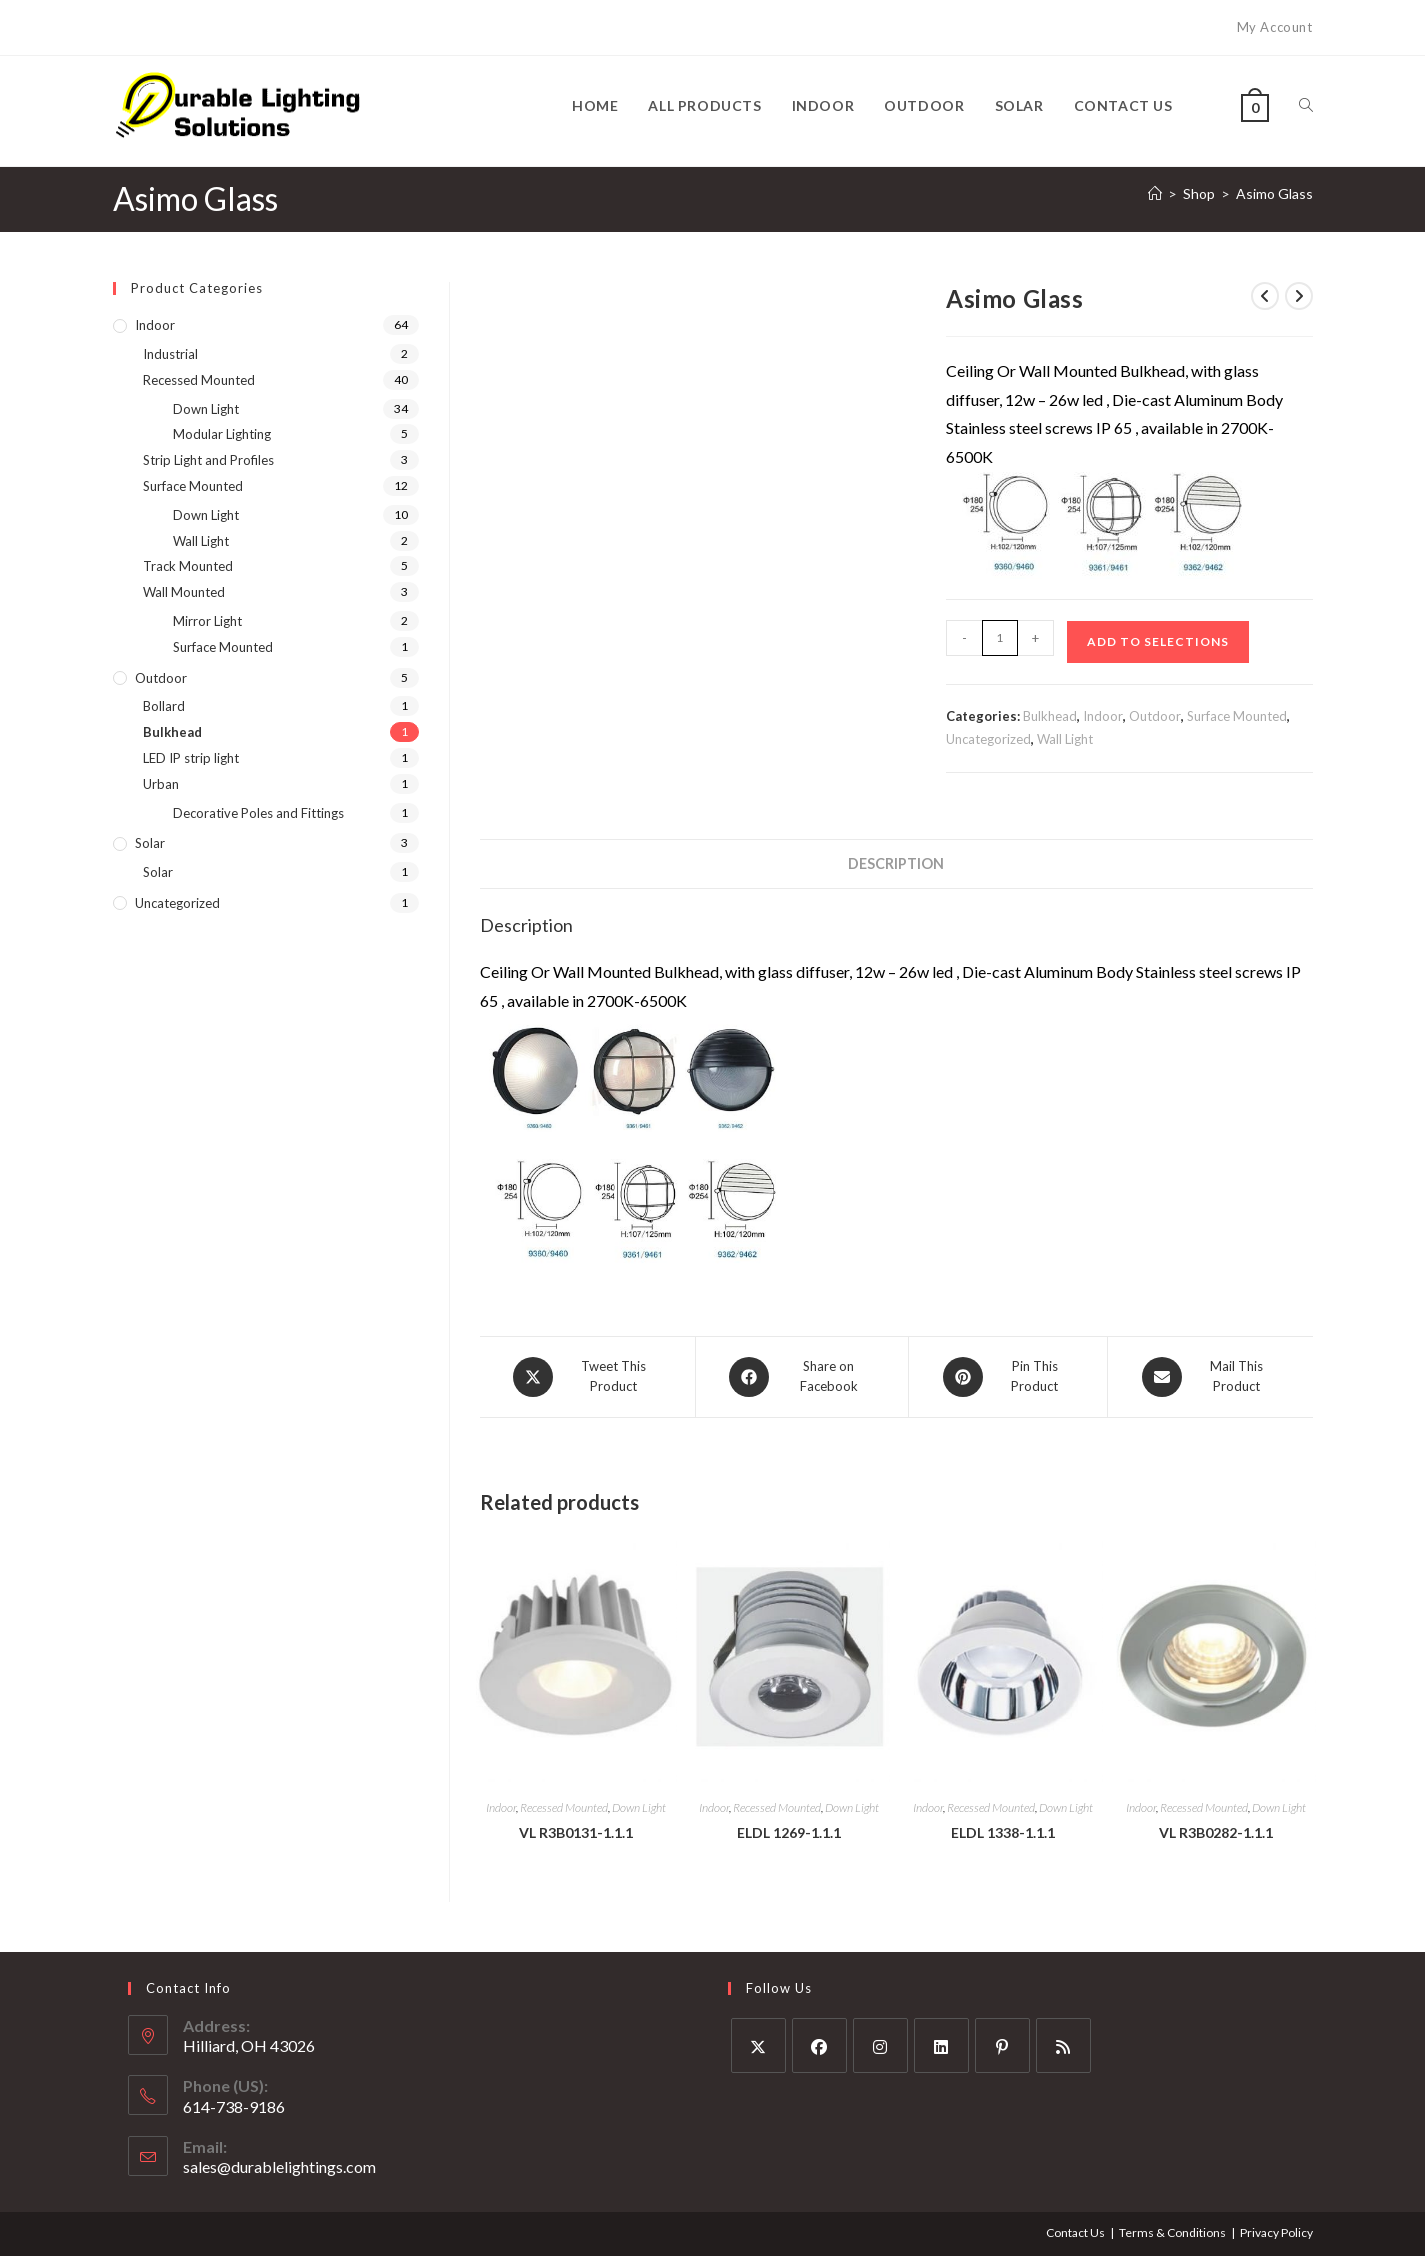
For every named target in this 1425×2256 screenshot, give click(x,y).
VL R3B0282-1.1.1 (1216, 1832)
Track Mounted (188, 566)
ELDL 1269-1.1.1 (789, 1832)
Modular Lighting (222, 434)
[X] (758, 2045)
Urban (161, 784)
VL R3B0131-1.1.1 (576, 1832)
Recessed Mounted (564, 1807)
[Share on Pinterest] (1008, 1377)
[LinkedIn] (941, 2045)
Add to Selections (1158, 641)
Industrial (170, 354)
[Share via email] (1210, 1377)
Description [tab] (896, 863)
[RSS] (1063, 2045)
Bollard (164, 706)
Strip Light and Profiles (208, 460)
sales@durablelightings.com (279, 2166)
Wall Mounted (184, 592)
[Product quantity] (1000, 638)
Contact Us (1075, 2232)
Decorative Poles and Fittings (258, 813)
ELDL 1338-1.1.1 (1003, 1832)
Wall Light (1065, 739)
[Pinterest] (1002, 2045)
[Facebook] (819, 2045)
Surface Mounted (1237, 716)
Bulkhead (1050, 716)
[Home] (1155, 193)
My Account (1275, 27)
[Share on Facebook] (802, 1377)
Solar (150, 843)
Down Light (639, 1807)
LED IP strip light (191, 758)
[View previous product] (1265, 296)
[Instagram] (880, 2045)
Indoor (1103, 716)
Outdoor (1155, 716)
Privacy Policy (1276, 2232)
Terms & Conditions (1172, 2232)
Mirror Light (207, 621)
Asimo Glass (1274, 193)
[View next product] (1299, 296)
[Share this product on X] (587, 1377)
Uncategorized (988, 739)
